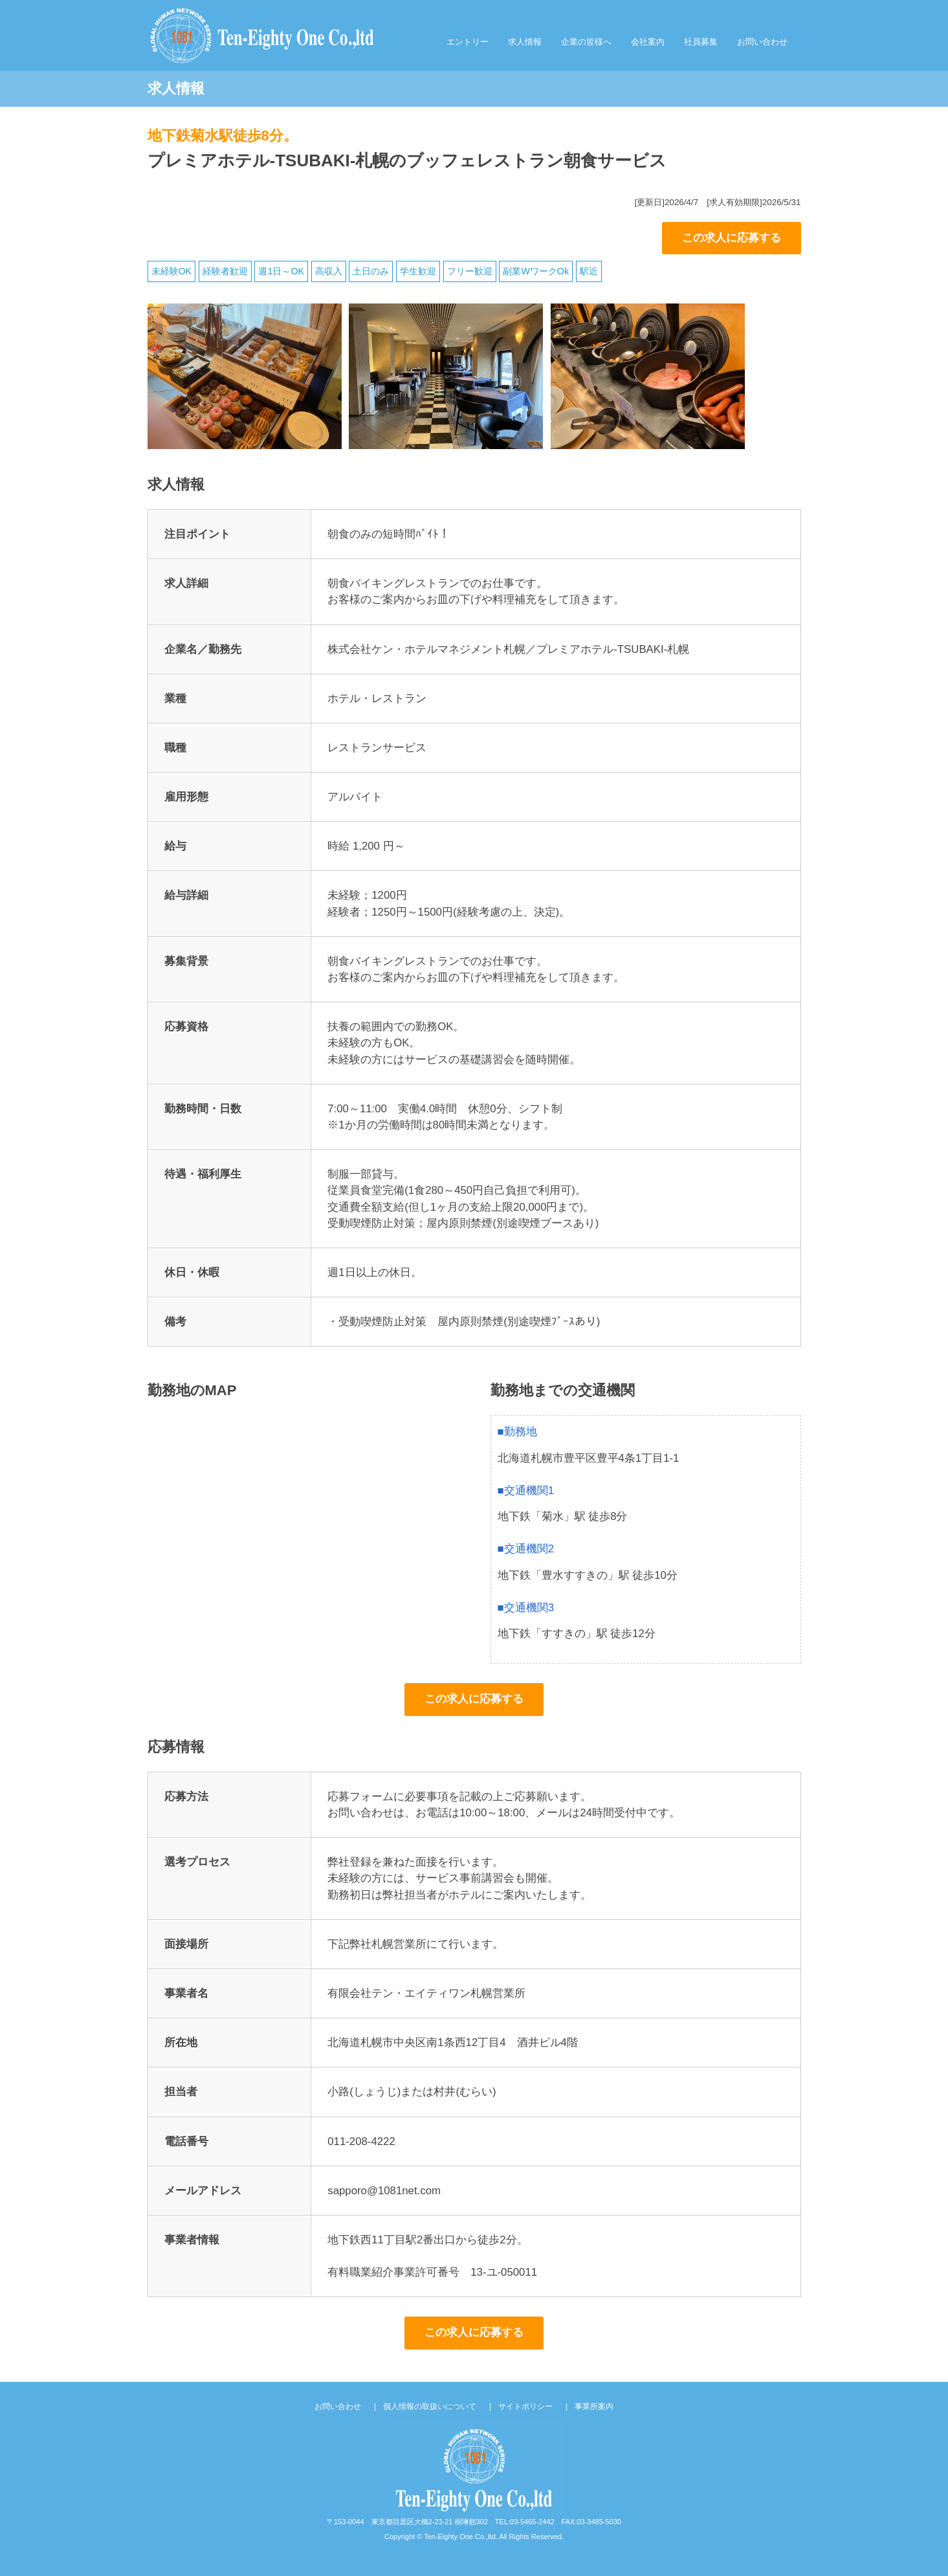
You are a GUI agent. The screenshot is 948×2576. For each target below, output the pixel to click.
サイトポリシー (525, 2406)
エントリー (467, 42)
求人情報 (525, 42)
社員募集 (701, 42)
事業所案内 (594, 2406)
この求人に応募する (731, 238)
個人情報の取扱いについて (429, 2406)
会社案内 (648, 42)
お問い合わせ (762, 42)
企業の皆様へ (586, 42)
